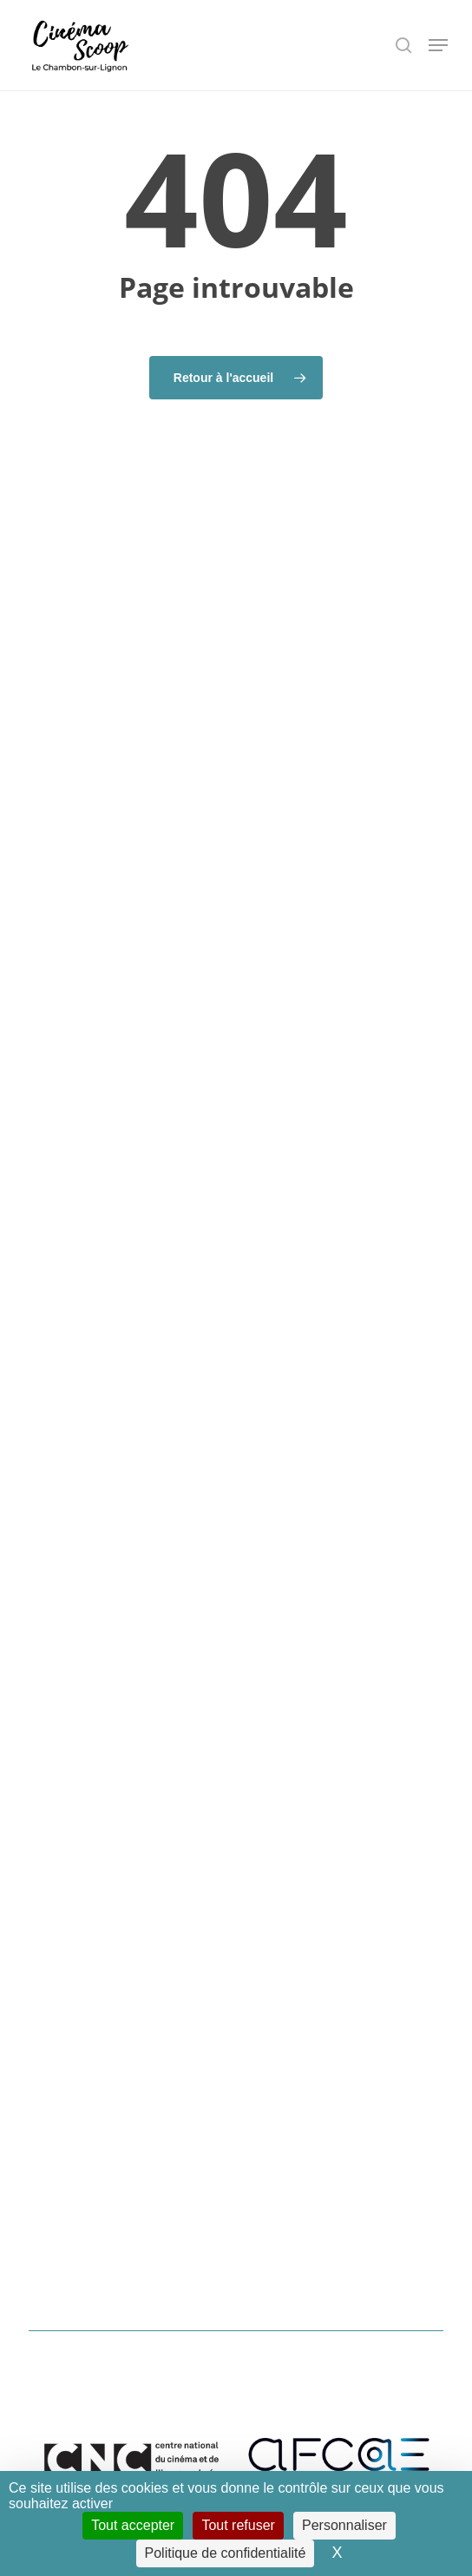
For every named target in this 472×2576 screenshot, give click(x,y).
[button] (438, 45)
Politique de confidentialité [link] (225, 2553)
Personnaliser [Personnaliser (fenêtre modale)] (344, 2525)
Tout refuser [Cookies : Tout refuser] (237, 2525)
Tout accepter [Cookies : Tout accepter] (132, 2525)
